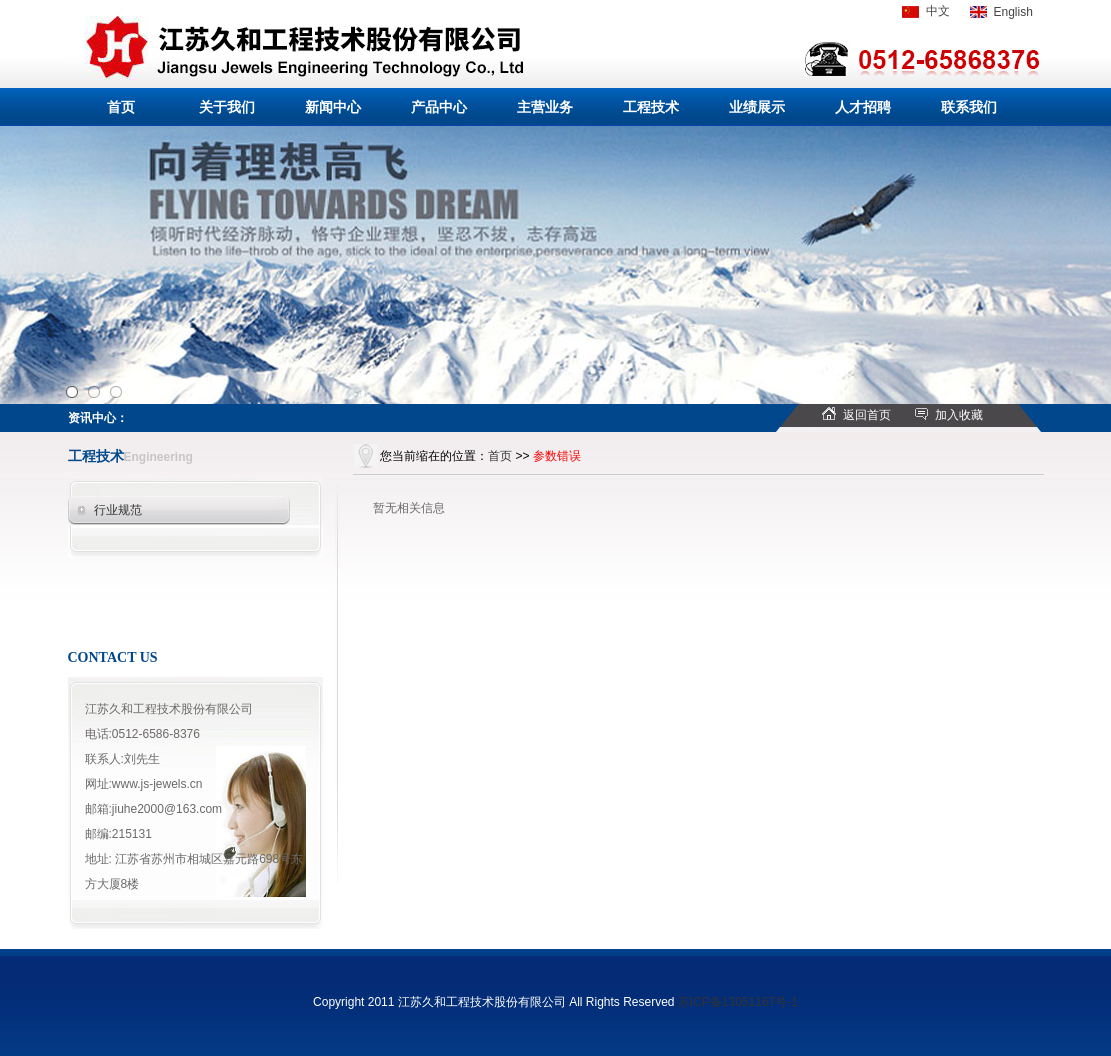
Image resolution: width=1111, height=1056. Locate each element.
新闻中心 (333, 107)
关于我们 (227, 107)
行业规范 (118, 510)
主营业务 (545, 107)
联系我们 (969, 107)
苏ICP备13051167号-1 (738, 1002)
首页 (121, 107)
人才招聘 (863, 107)
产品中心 (439, 107)
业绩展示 (757, 107)
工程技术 (651, 107)
